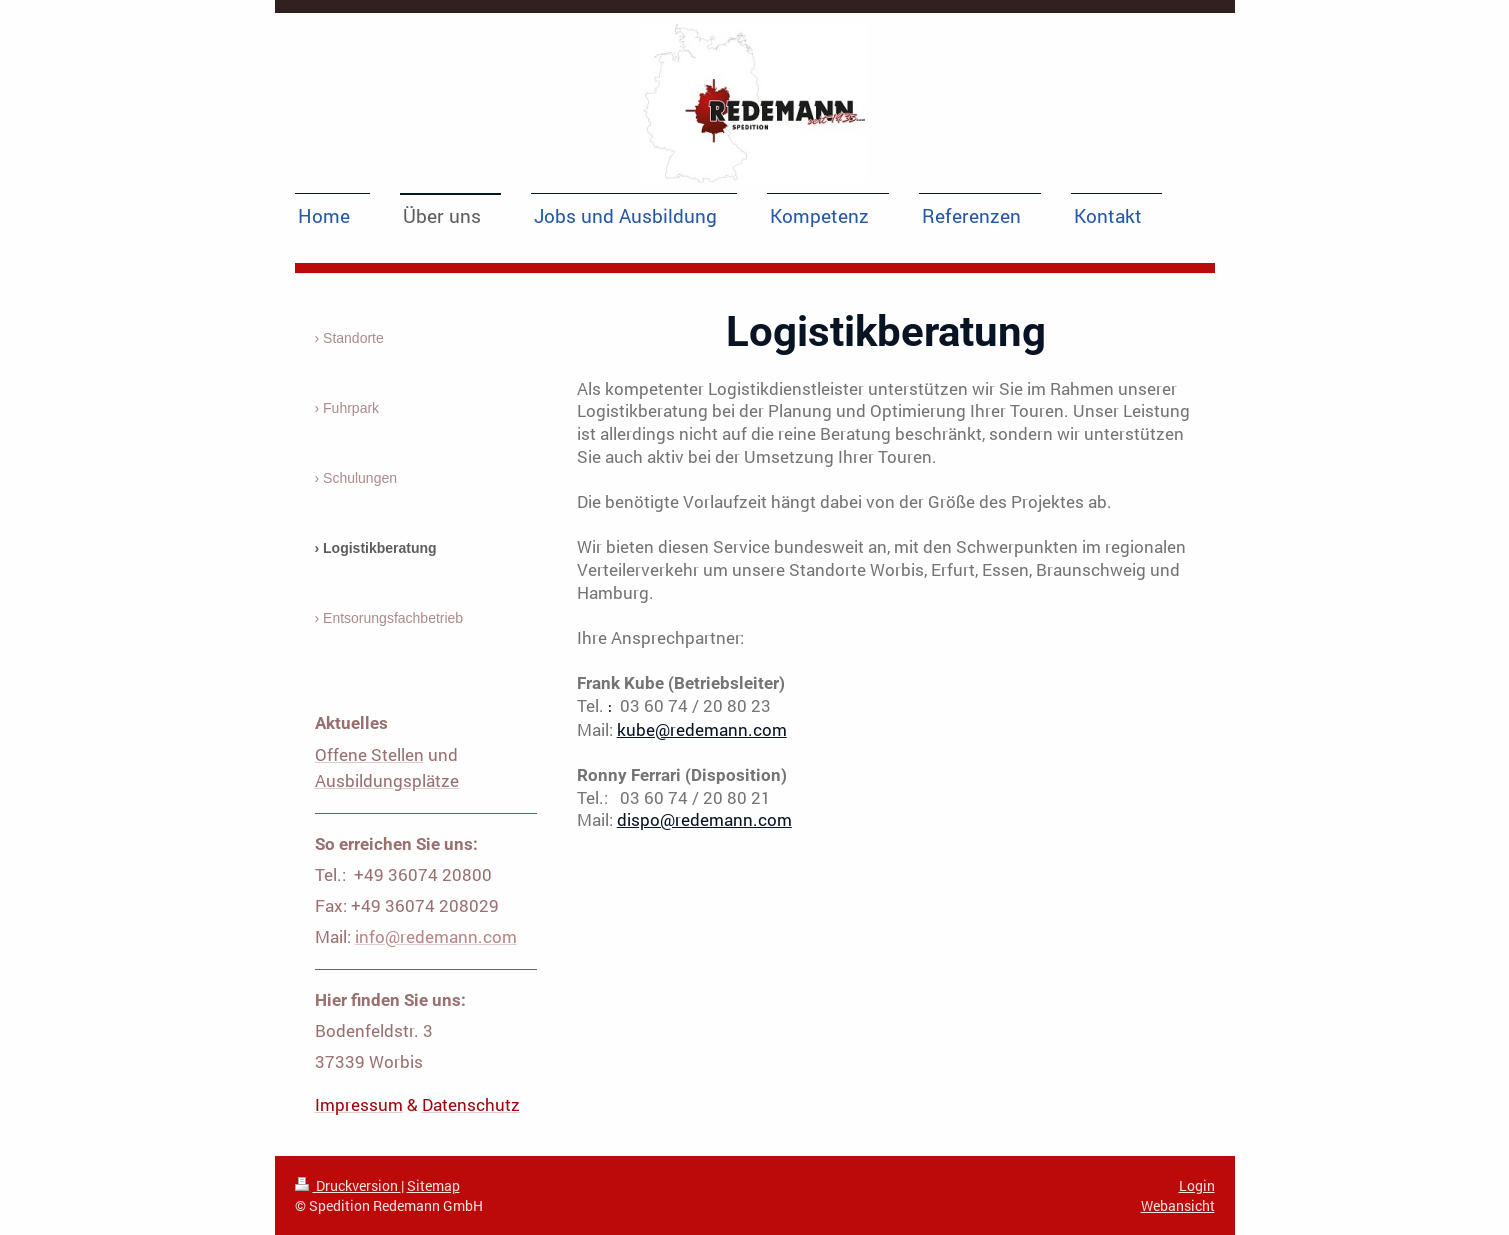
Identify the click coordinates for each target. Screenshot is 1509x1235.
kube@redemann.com (702, 729)
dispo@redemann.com (704, 819)
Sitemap (433, 1185)
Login (1197, 1185)
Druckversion (348, 1185)
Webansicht (1178, 1205)
